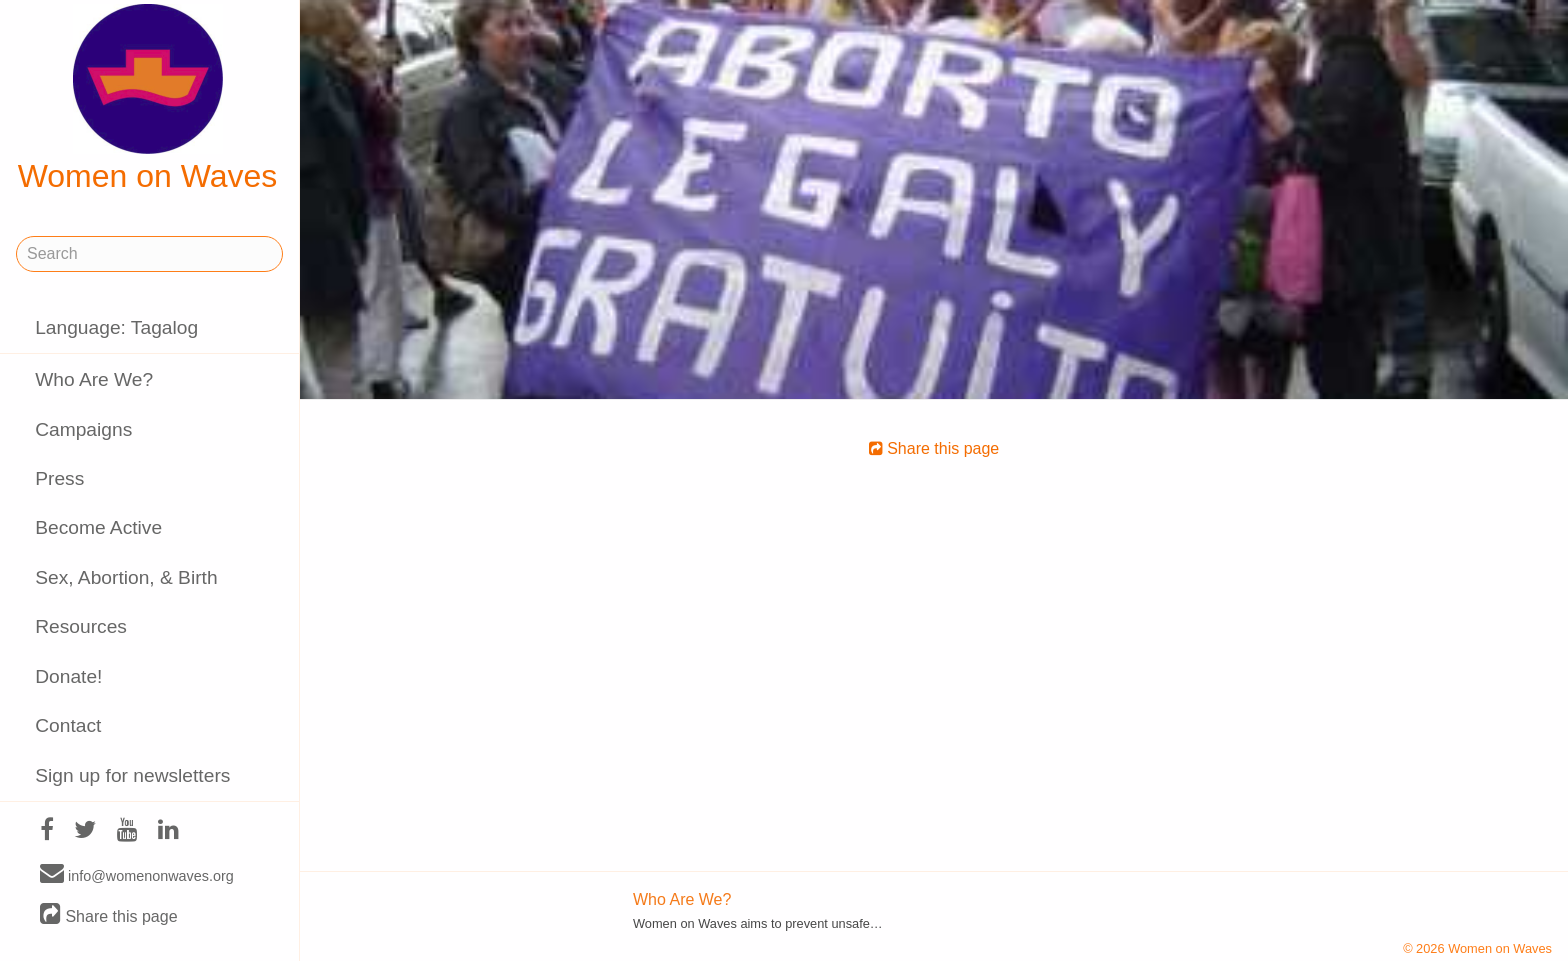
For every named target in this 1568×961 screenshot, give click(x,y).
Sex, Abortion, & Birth (126, 577)
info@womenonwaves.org (137, 875)
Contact (68, 725)
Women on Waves (148, 99)
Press (59, 478)
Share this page (109, 915)
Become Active (98, 527)
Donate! (68, 676)
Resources (81, 626)
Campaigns (83, 429)
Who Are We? (94, 379)
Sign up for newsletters (132, 775)
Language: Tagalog (116, 327)
